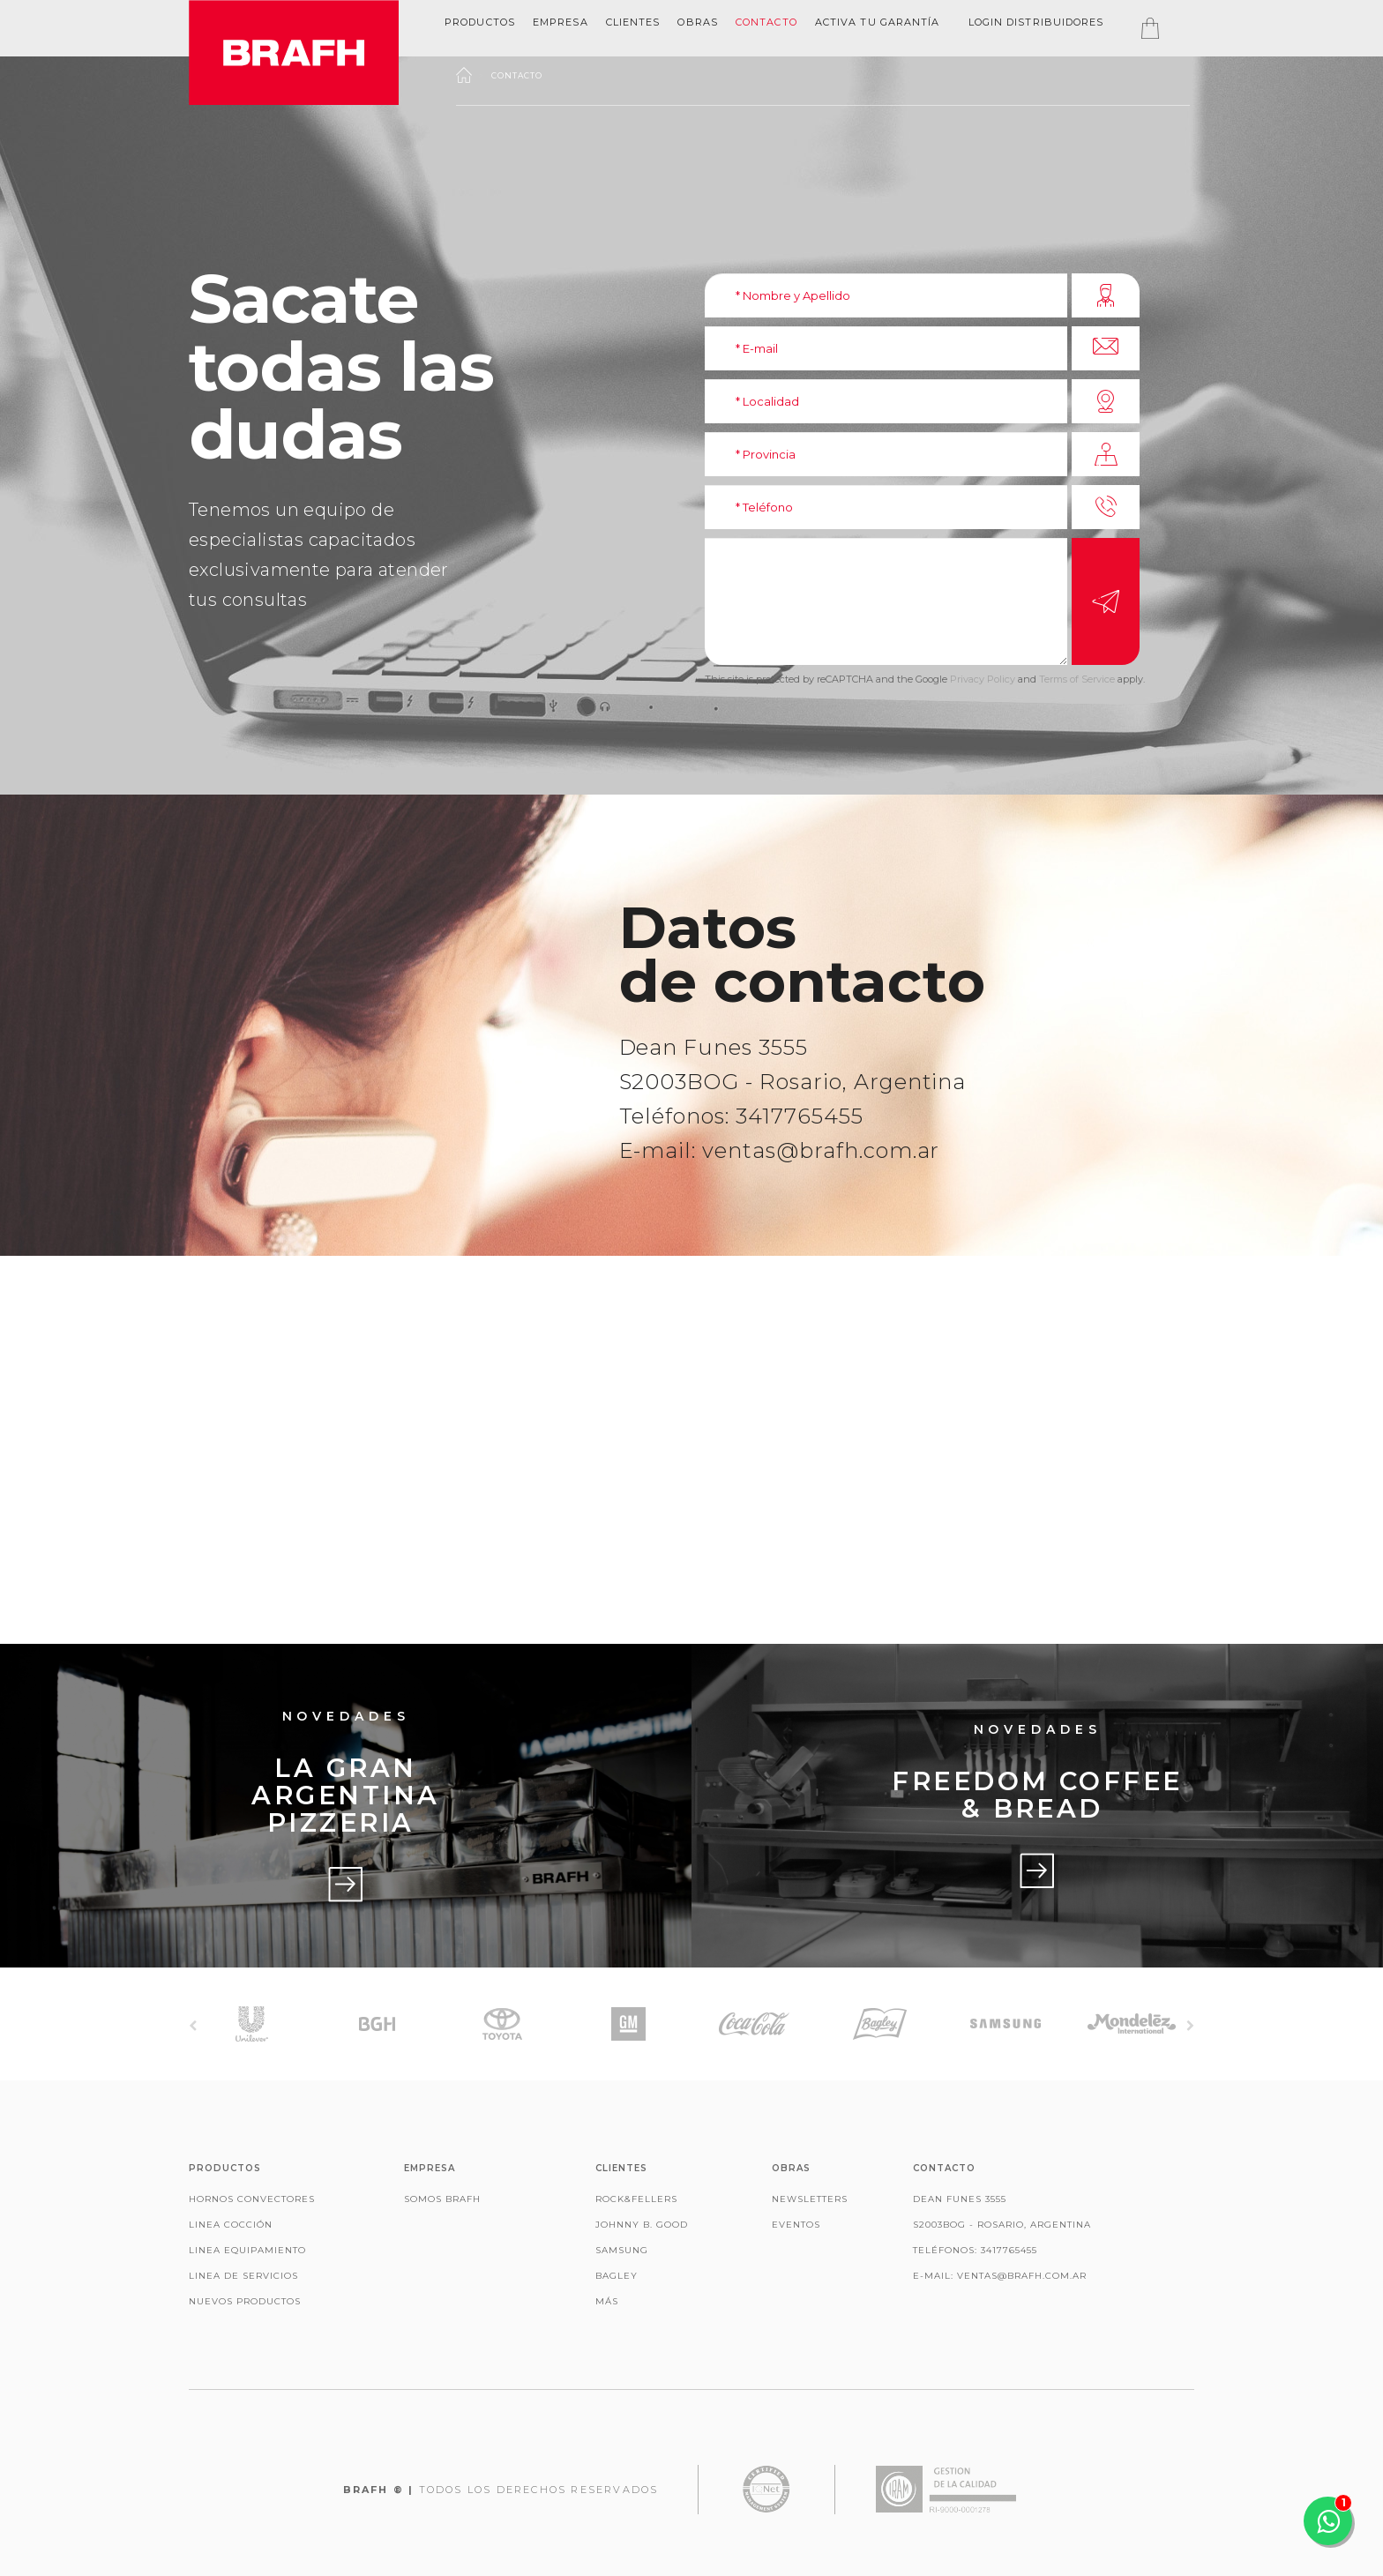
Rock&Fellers (636, 2199)
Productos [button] (480, 22)
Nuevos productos (245, 2301)
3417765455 (799, 1116)
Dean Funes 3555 (713, 1047)
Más (606, 2301)
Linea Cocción (231, 2224)
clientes (633, 22)
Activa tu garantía (877, 22)
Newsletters (810, 2199)
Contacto (766, 22)
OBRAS (697, 22)
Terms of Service (1077, 679)
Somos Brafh (442, 2199)
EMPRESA (560, 22)
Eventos (796, 2224)
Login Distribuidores (1036, 22)
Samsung (621, 2250)
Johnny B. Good (641, 2224)
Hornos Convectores (252, 2199)
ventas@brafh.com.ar (820, 1150)
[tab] (480, 22)
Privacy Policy (982, 679)
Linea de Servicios (243, 2275)
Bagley (616, 2275)
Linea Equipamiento (247, 2250)
